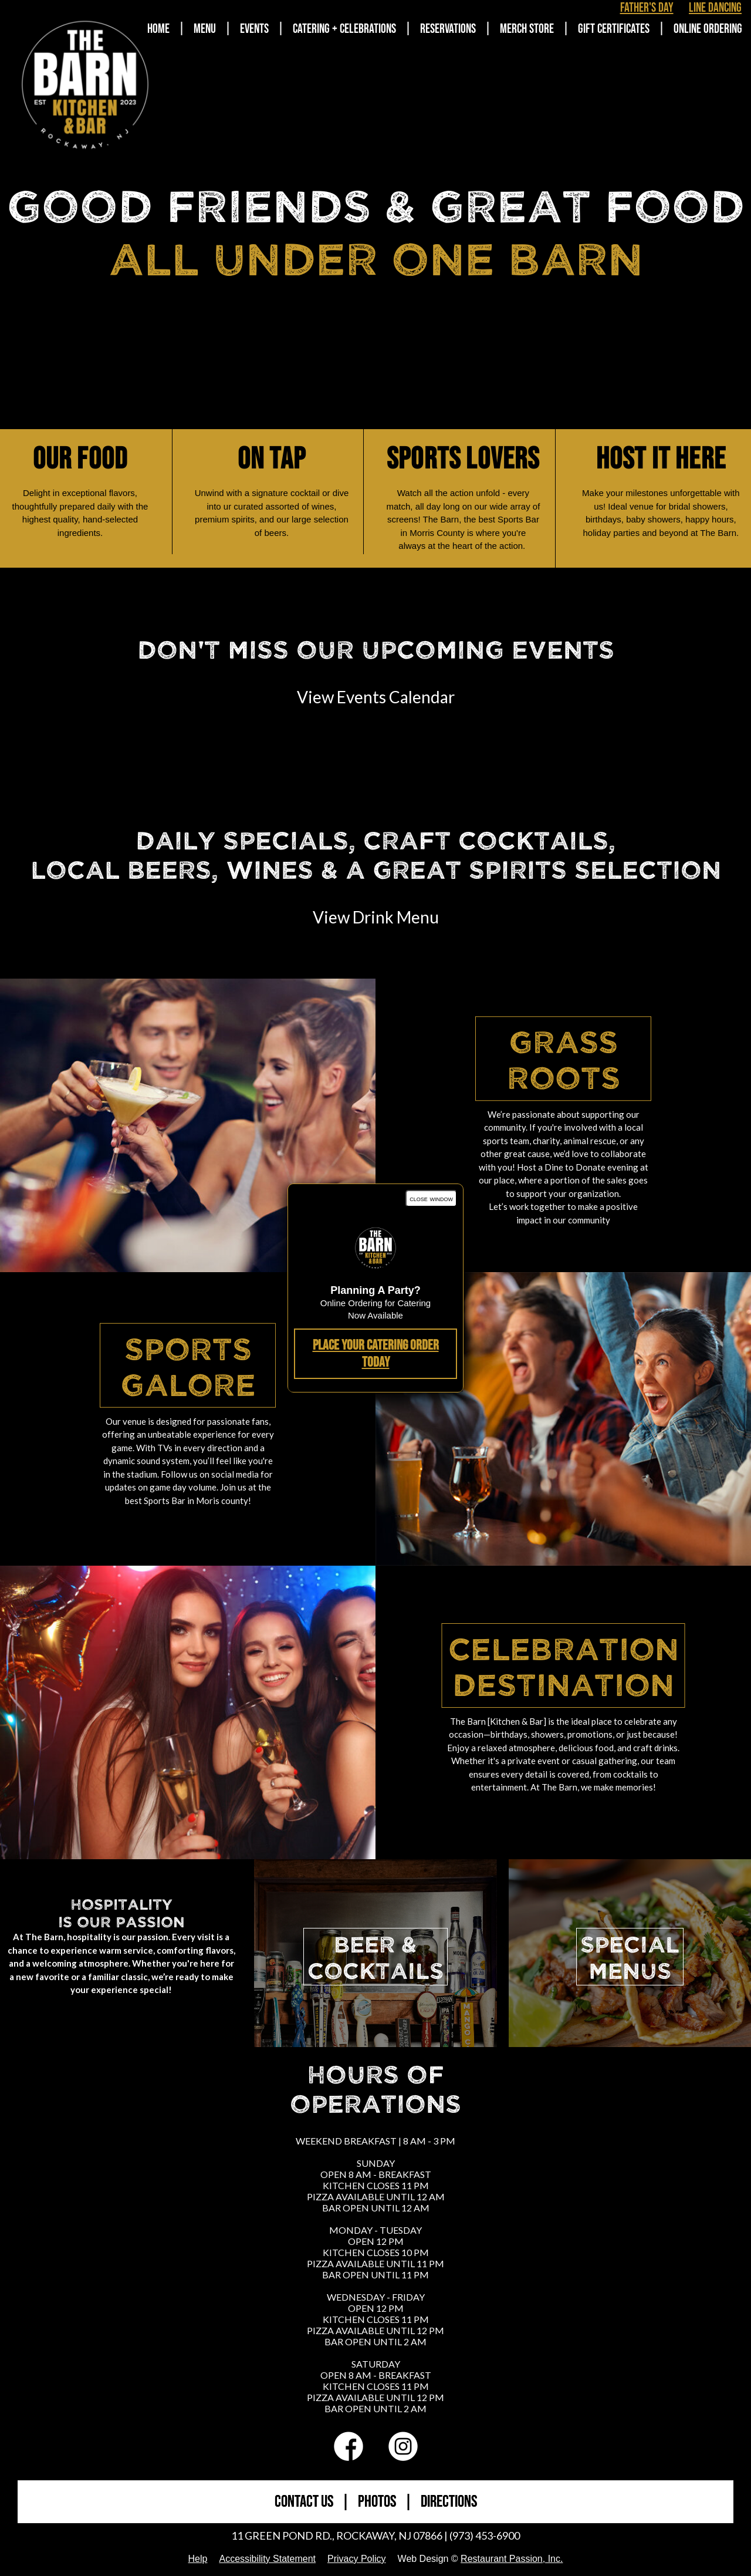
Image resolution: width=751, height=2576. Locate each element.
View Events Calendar (376, 697)
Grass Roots (563, 1058)
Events (254, 29)
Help (198, 2559)
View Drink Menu (376, 917)
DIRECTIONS (449, 2501)
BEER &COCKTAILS (375, 1956)
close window (431, 1198)
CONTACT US (304, 2501)
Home (158, 29)
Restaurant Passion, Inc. (512, 2559)
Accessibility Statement (267, 2559)
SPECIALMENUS (629, 1956)
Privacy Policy (356, 2559)
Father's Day (647, 8)
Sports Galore (188, 1365)
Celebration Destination (563, 1665)
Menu (205, 29)
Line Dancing (715, 8)
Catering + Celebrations (344, 29)
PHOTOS (377, 2501)
